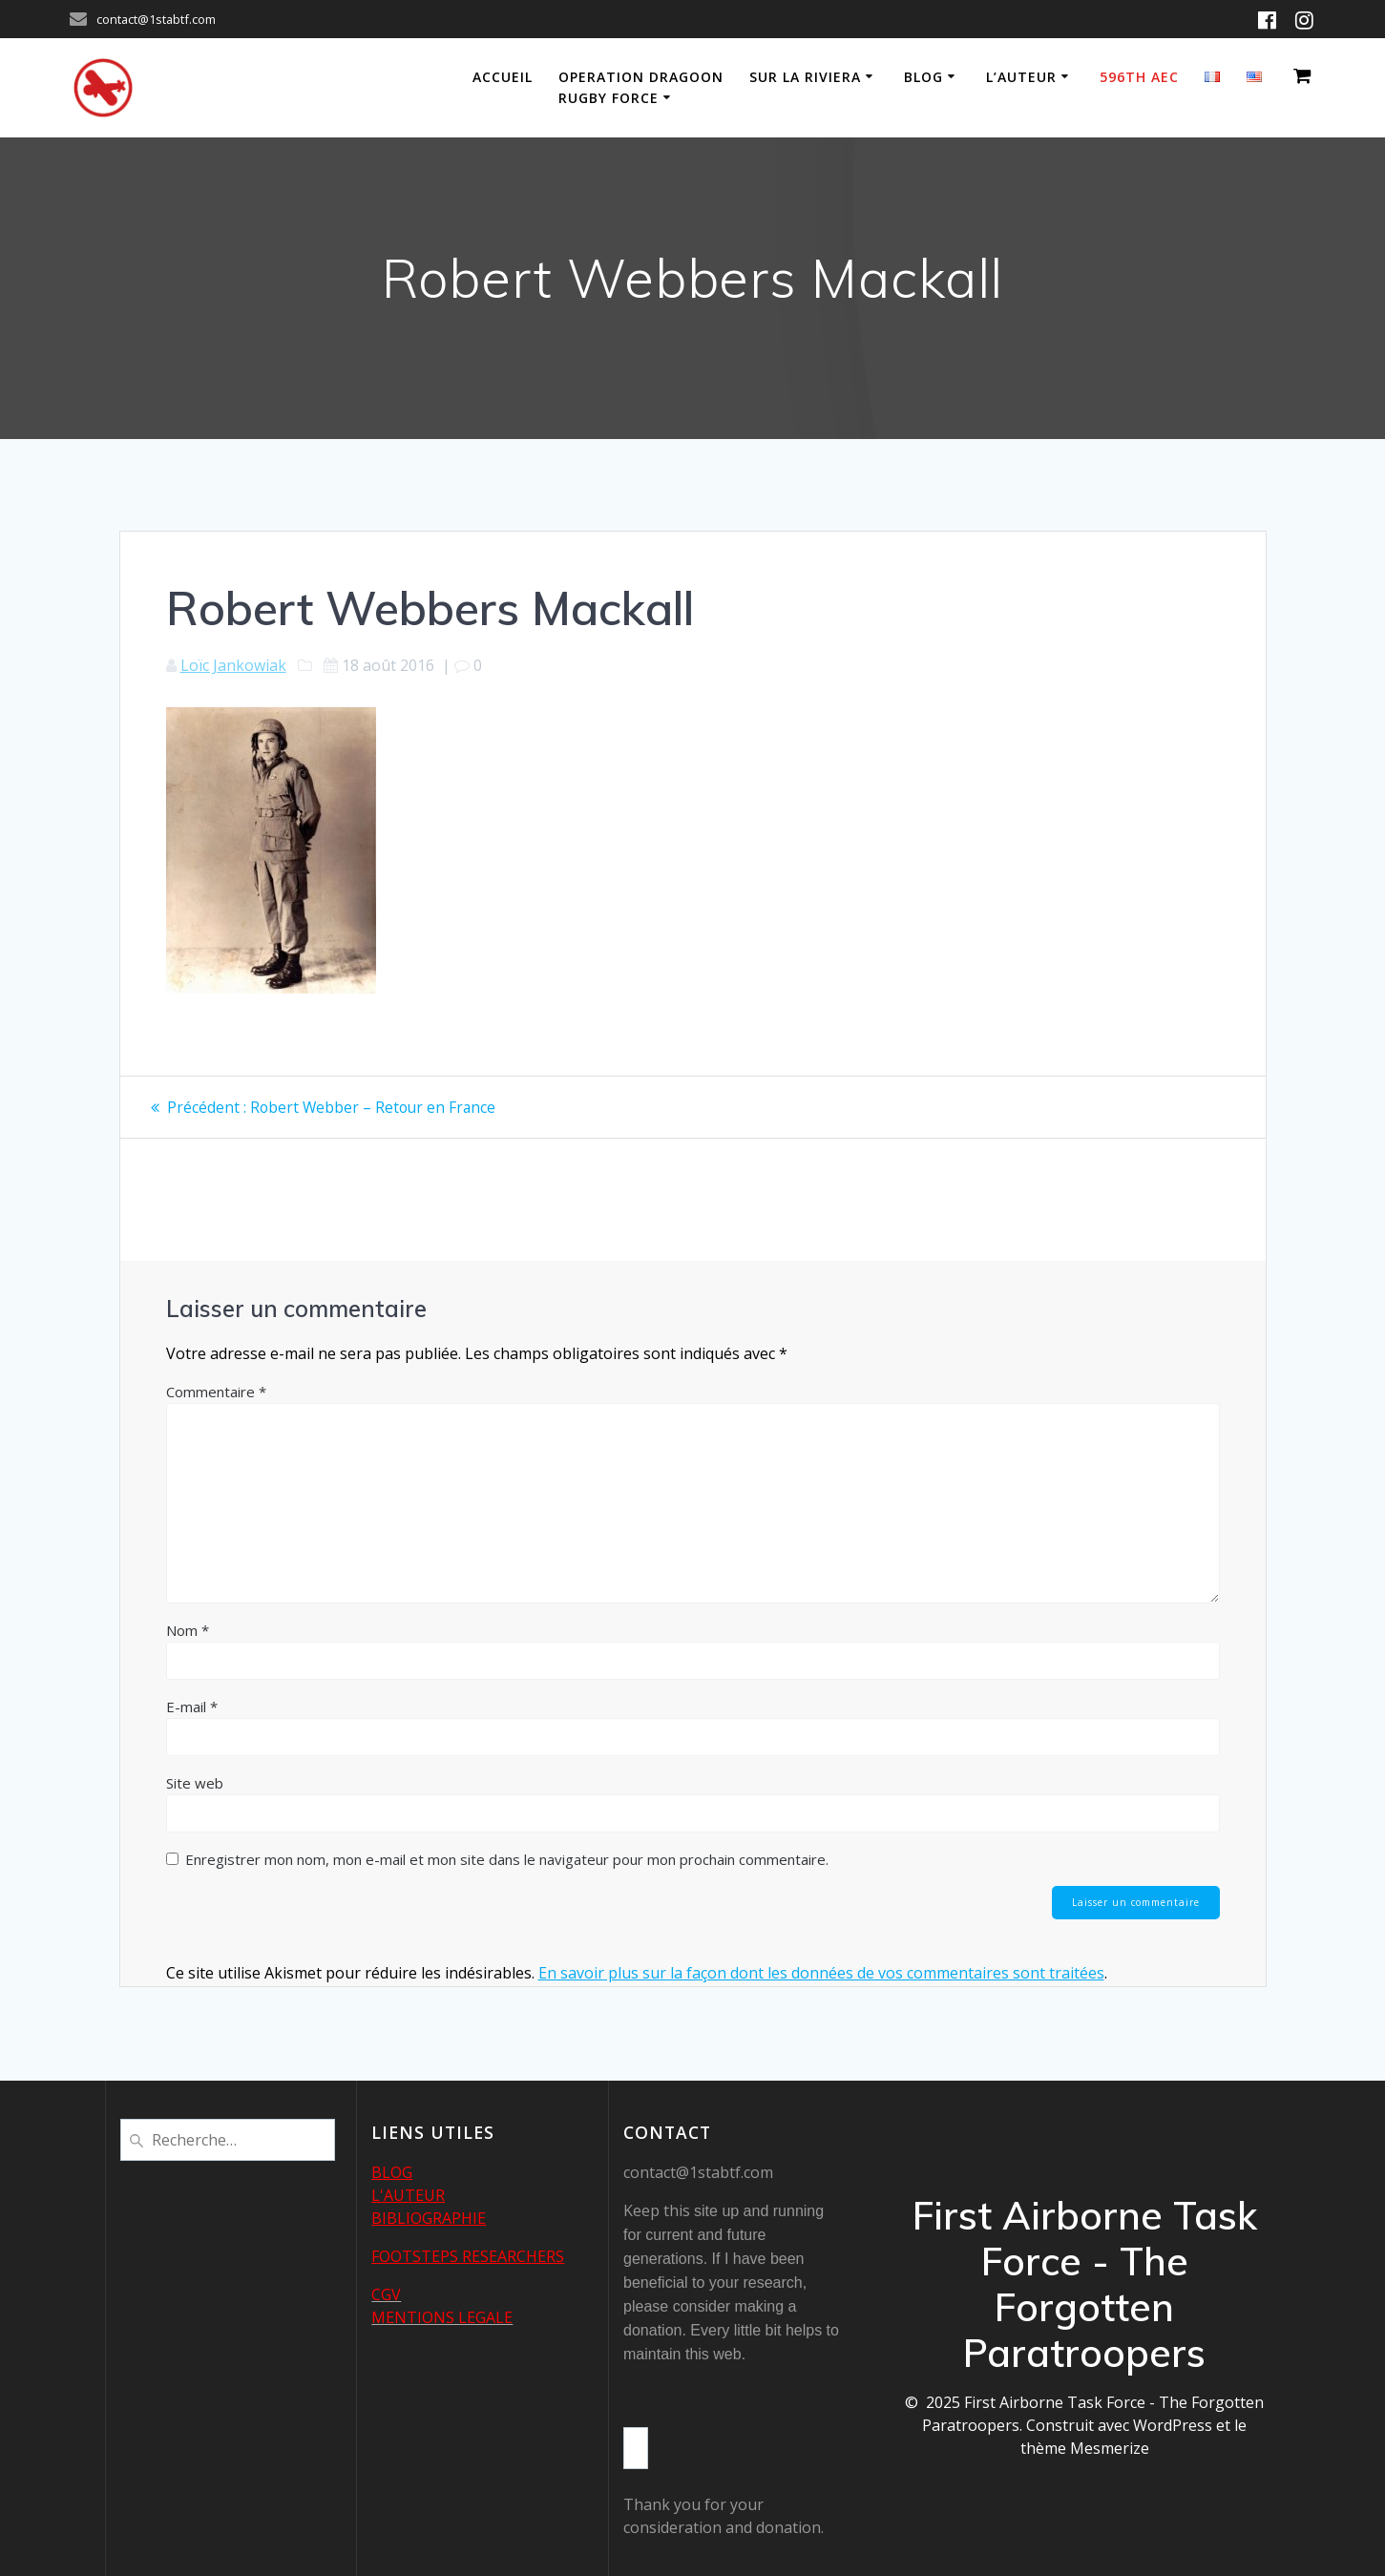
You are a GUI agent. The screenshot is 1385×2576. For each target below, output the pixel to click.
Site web (194, 1782)
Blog (923, 77)
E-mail (192, 1706)
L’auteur (1021, 77)
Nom (187, 1630)
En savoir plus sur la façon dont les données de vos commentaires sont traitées (821, 1973)
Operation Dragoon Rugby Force (641, 87)
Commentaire (216, 1391)
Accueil (502, 77)
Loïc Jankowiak (233, 665)
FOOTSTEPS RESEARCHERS (467, 2256)
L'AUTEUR (408, 2195)
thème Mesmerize (1084, 2448)
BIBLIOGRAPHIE (428, 2218)
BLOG (391, 2172)
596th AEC (1139, 77)
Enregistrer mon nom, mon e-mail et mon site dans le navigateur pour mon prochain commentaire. (507, 1859)
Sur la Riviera (805, 77)
